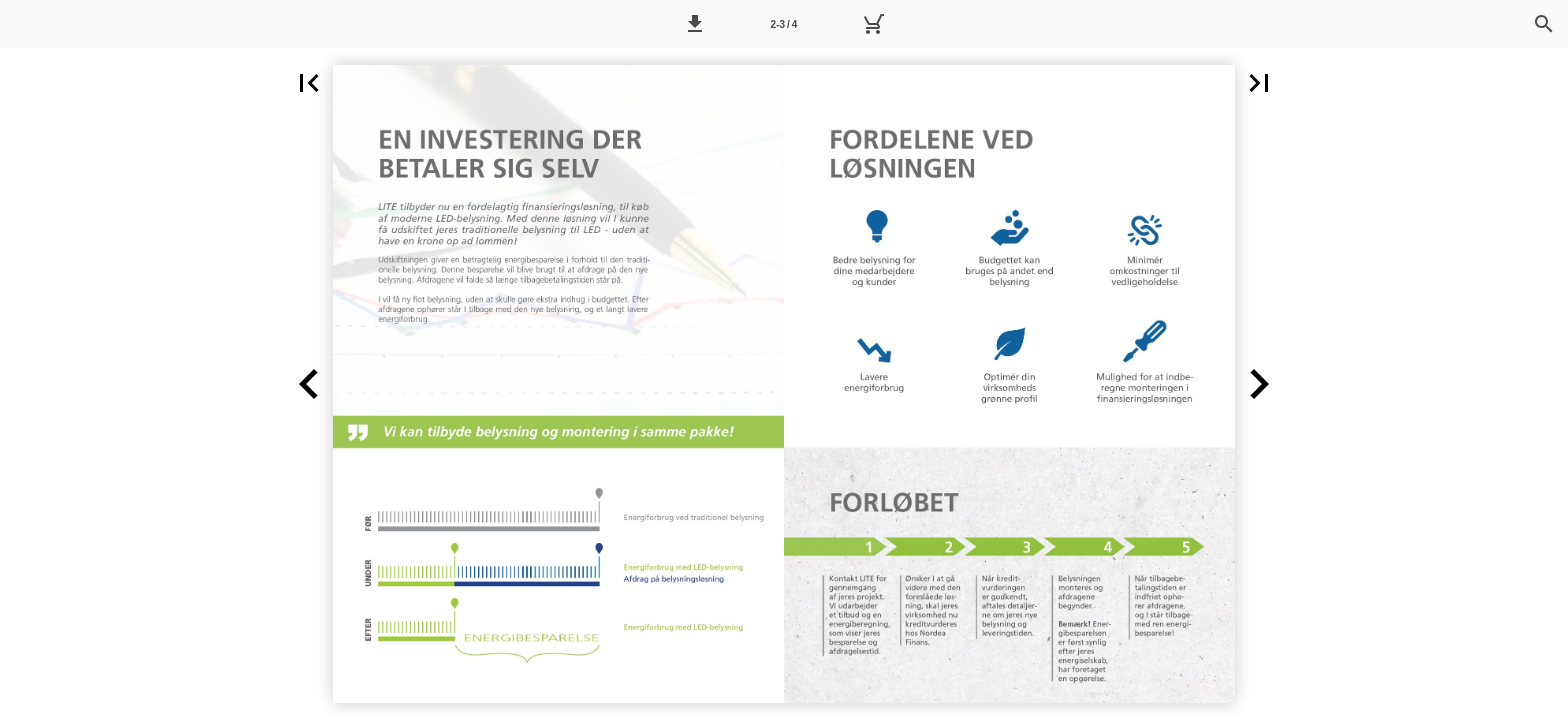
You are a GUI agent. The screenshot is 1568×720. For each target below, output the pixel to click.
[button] (695, 24)
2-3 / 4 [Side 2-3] (784, 24)
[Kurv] (873, 24)
